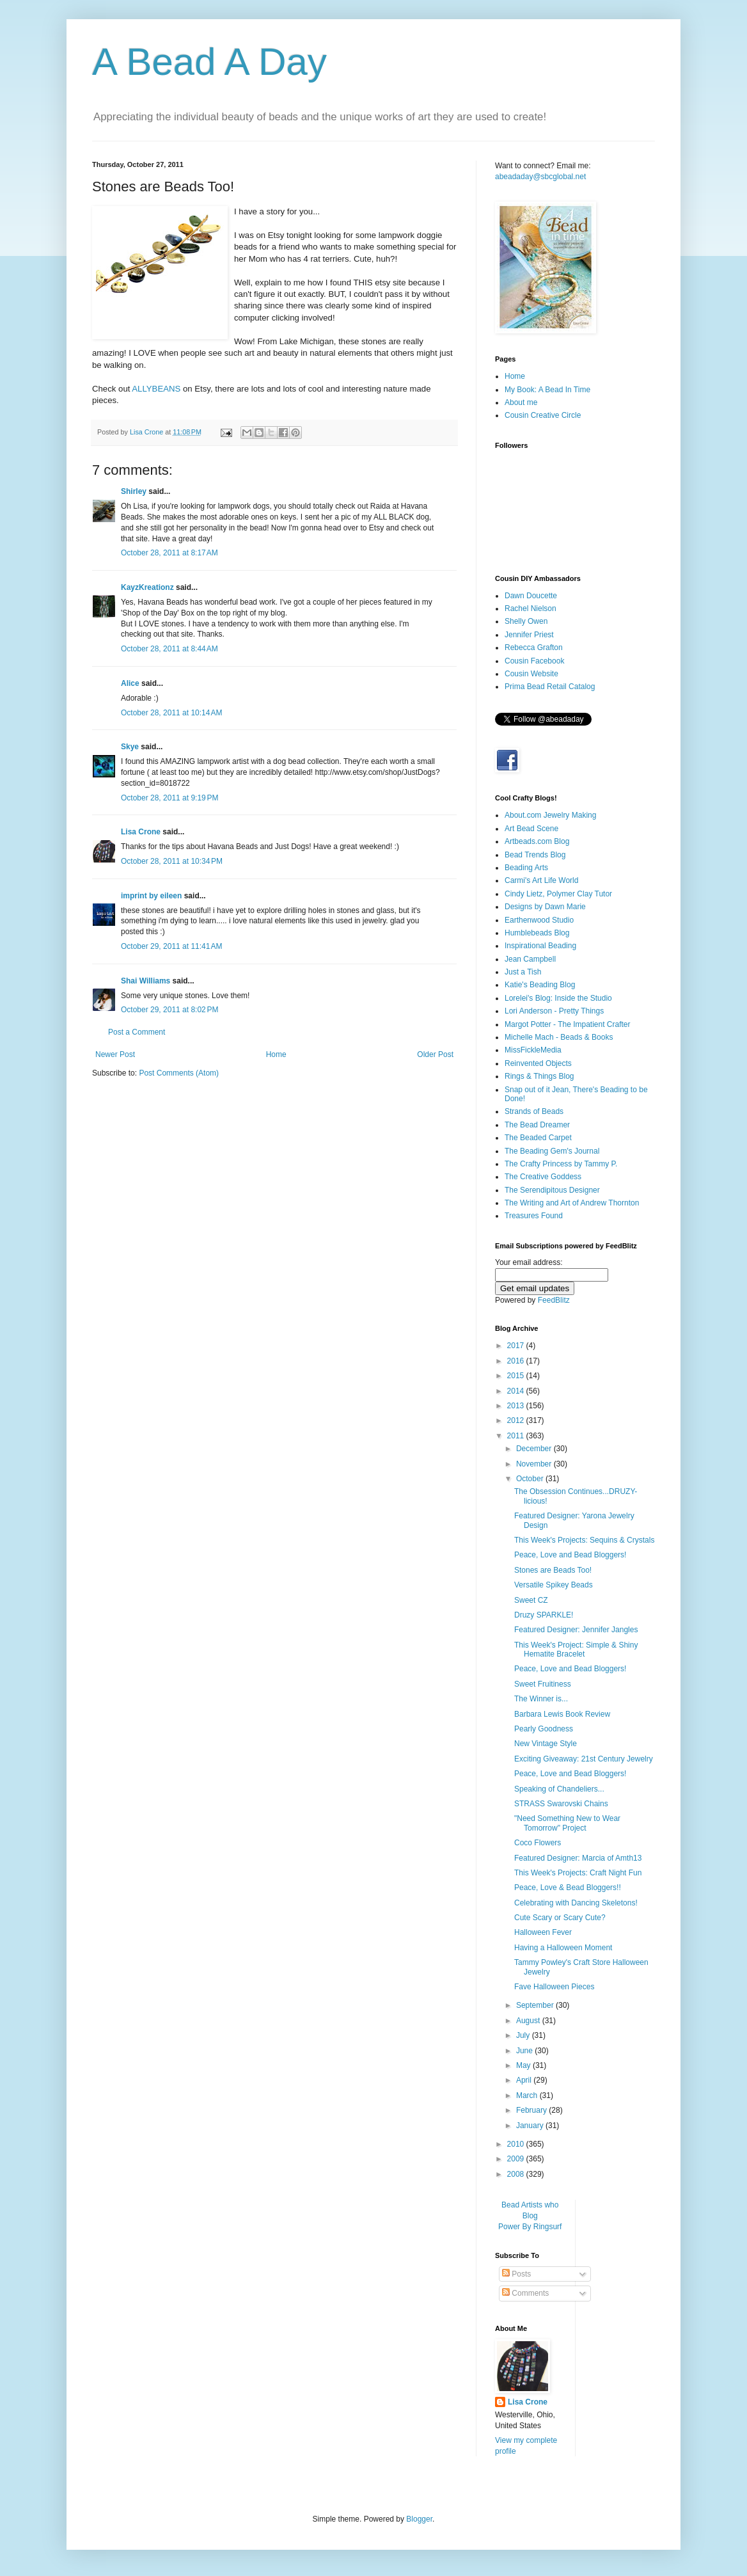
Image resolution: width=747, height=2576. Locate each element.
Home (276, 1054)
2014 (516, 1391)
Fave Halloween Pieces (554, 1986)
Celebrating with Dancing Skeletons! (576, 1902)
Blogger (419, 2519)
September (536, 2005)
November (535, 1463)
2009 (516, 2158)
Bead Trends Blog (535, 854)
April (524, 2080)
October (531, 1478)
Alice (130, 683)
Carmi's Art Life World (541, 880)
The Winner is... (541, 1698)
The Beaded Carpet (538, 1137)
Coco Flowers (537, 1842)
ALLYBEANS (156, 389)
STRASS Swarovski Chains (561, 1803)
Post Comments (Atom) (179, 1073)
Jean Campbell (530, 959)
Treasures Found (534, 1215)
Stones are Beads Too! (553, 1570)
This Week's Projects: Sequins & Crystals (584, 1540)
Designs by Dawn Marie (545, 906)
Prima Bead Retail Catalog (550, 686)
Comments (525, 2293)
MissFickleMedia (533, 1050)
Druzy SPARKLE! (543, 1614)
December (535, 1448)
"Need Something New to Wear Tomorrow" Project (567, 1823)
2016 (516, 1360)
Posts (516, 2274)
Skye (130, 746)
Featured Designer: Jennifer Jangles (576, 1629)
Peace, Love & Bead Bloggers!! (567, 1887)
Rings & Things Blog (539, 1076)
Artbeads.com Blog (537, 841)
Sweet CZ (531, 1600)
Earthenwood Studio (539, 920)
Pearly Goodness (543, 1728)
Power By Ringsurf (530, 2226)
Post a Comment (136, 1032)
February (532, 2110)
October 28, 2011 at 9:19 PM (169, 797)
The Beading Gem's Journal (552, 1151)
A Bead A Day (209, 61)
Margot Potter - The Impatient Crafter (568, 1024)
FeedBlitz (554, 1300)
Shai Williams (145, 980)
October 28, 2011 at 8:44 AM (169, 648)
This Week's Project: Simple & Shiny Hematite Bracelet (576, 1649)
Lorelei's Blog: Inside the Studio (558, 998)
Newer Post (115, 1054)
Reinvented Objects (538, 1063)
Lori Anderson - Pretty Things (554, 1010)
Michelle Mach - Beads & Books (559, 1037)
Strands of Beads (534, 1111)
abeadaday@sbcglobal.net (540, 176)
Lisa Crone (141, 831)
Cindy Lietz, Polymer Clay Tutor (558, 893)
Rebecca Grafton (534, 647)
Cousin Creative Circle (543, 415)
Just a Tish (523, 971)
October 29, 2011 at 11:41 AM (171, 946)
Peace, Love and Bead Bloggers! (570, 1554)
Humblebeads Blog (537, 932)
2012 (516, 1420)
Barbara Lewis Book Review (562, 1714)
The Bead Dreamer (537, 1124)
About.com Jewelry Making (550, 815)
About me (521, 402)
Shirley (133, 491)
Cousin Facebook (534, 660)
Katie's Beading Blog (540, 984)
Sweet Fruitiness (542, 1684)
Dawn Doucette (531, 595)
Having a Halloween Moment (563, 1947)
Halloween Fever (543, 1932)
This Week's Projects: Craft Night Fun (577, 1872)
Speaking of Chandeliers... (559, 1789)
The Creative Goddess (543, 1176)
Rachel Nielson (530, 608)
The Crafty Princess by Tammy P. (561, 1163)
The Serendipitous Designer (552, 1190)
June (525, 2050)
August (529, 2020)
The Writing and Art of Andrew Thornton (572, 1202)
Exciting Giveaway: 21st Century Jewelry (583, 1758)
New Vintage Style (545, 1743)
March (528, 2095)
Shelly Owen (526, 621)
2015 (516, 1375)
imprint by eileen (151, 895)
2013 (516, 1405)
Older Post (435, 1054)
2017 (516, 1345)
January (531, 2125)
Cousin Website (531, 673)
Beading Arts (526, 867)
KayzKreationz (147, 587)
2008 (516, 2174)
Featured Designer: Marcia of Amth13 (577, 1858)
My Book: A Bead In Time (547, 389)
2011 (516, 1435)
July (524, 2035)
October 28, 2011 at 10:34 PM (172, 861)
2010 (516, 2144)
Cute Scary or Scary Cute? (560, 1917)
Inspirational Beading (540, 945)
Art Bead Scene (531, 828)
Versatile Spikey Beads (553, 1584)
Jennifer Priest (529, 634)
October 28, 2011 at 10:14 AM (171, 712)
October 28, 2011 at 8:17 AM (169, 552)
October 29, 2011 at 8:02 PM (169, 1009)
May (524, 2065)
